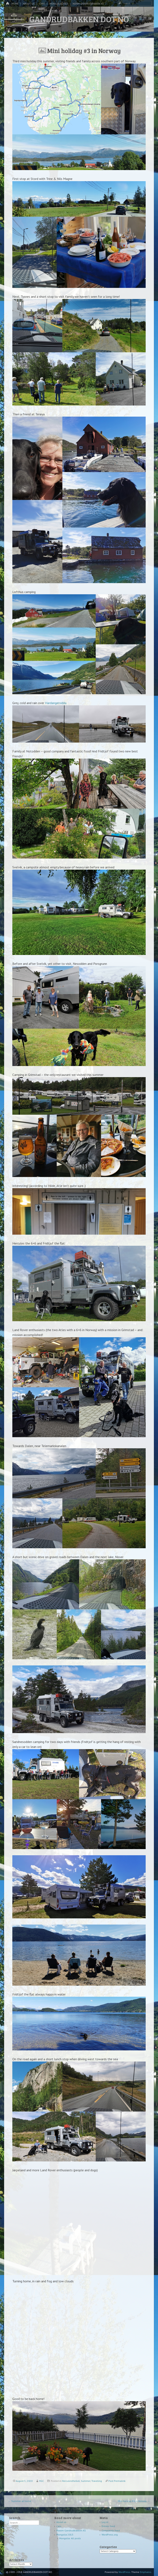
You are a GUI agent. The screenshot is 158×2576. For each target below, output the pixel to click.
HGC (41, 2480)
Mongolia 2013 (59, 3)
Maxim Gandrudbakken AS (88, 3)
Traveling (96, 2480)
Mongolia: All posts (70, 2538)
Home (15, 3)
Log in (105, 2522)
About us (29, 3)
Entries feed (108, 2526)
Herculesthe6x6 (71, 2480)
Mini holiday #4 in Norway (134, 2501)
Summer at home (19, 2501)
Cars (42, 3)
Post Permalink (116, 2480)
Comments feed (111, 2530)
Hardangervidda (55, 703)
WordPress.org (110, 2534)
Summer (85, 2480)
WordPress (124, 2572)
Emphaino (145, 2572)
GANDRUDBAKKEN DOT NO (79, 18)
